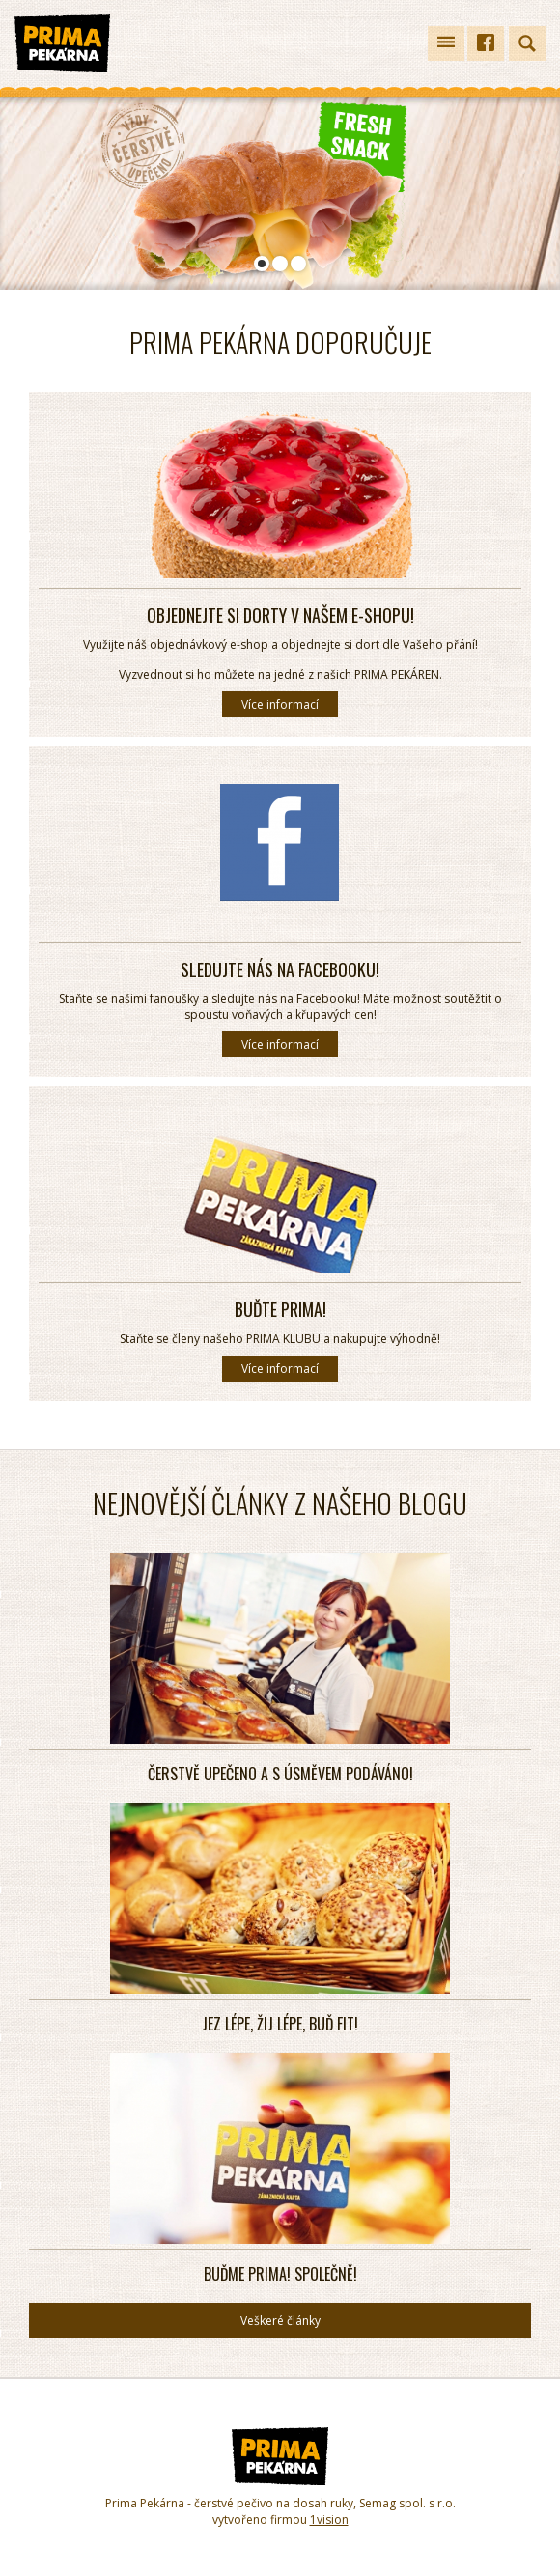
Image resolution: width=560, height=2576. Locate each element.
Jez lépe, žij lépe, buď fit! (280, 2023)
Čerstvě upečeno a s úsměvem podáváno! (280, 1773)
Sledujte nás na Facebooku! (280, 969)
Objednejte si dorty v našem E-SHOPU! (280, 615)
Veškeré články (280, 2320)
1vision (329, 2519)
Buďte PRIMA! (280, 1309)
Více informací (280, 704)
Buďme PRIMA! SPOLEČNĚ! (280, 2273)
